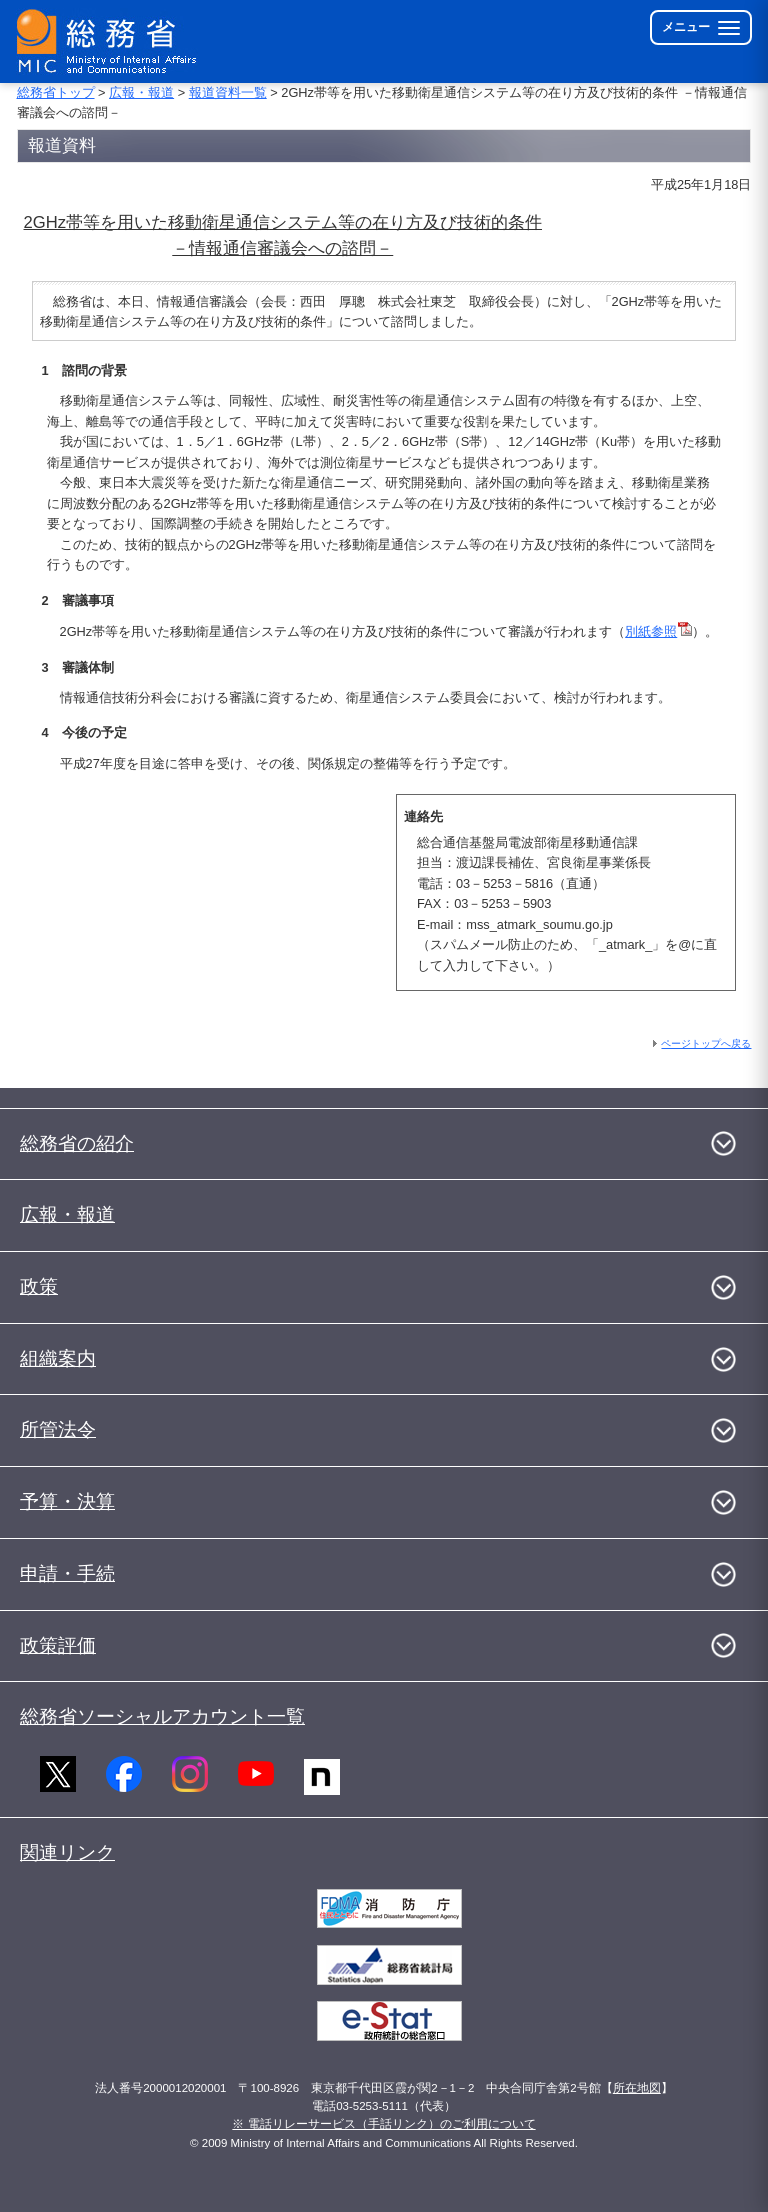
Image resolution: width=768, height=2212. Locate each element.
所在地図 (637, 2088)
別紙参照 (658, 631)
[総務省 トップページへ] (111, 41)
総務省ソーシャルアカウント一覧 (162, 1716)
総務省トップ (56, 92)
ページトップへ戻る (706, 1043)
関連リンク (67, 1852)
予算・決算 (67, 1501)
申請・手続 (67, 1573)
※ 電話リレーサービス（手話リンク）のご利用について (383, 2124)
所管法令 (58, 1429)
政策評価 (58, 1645)
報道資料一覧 (228, 92)
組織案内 (58, 1358)
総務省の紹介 (77, 1143)
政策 (39, 1286)
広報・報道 (141, 92)
